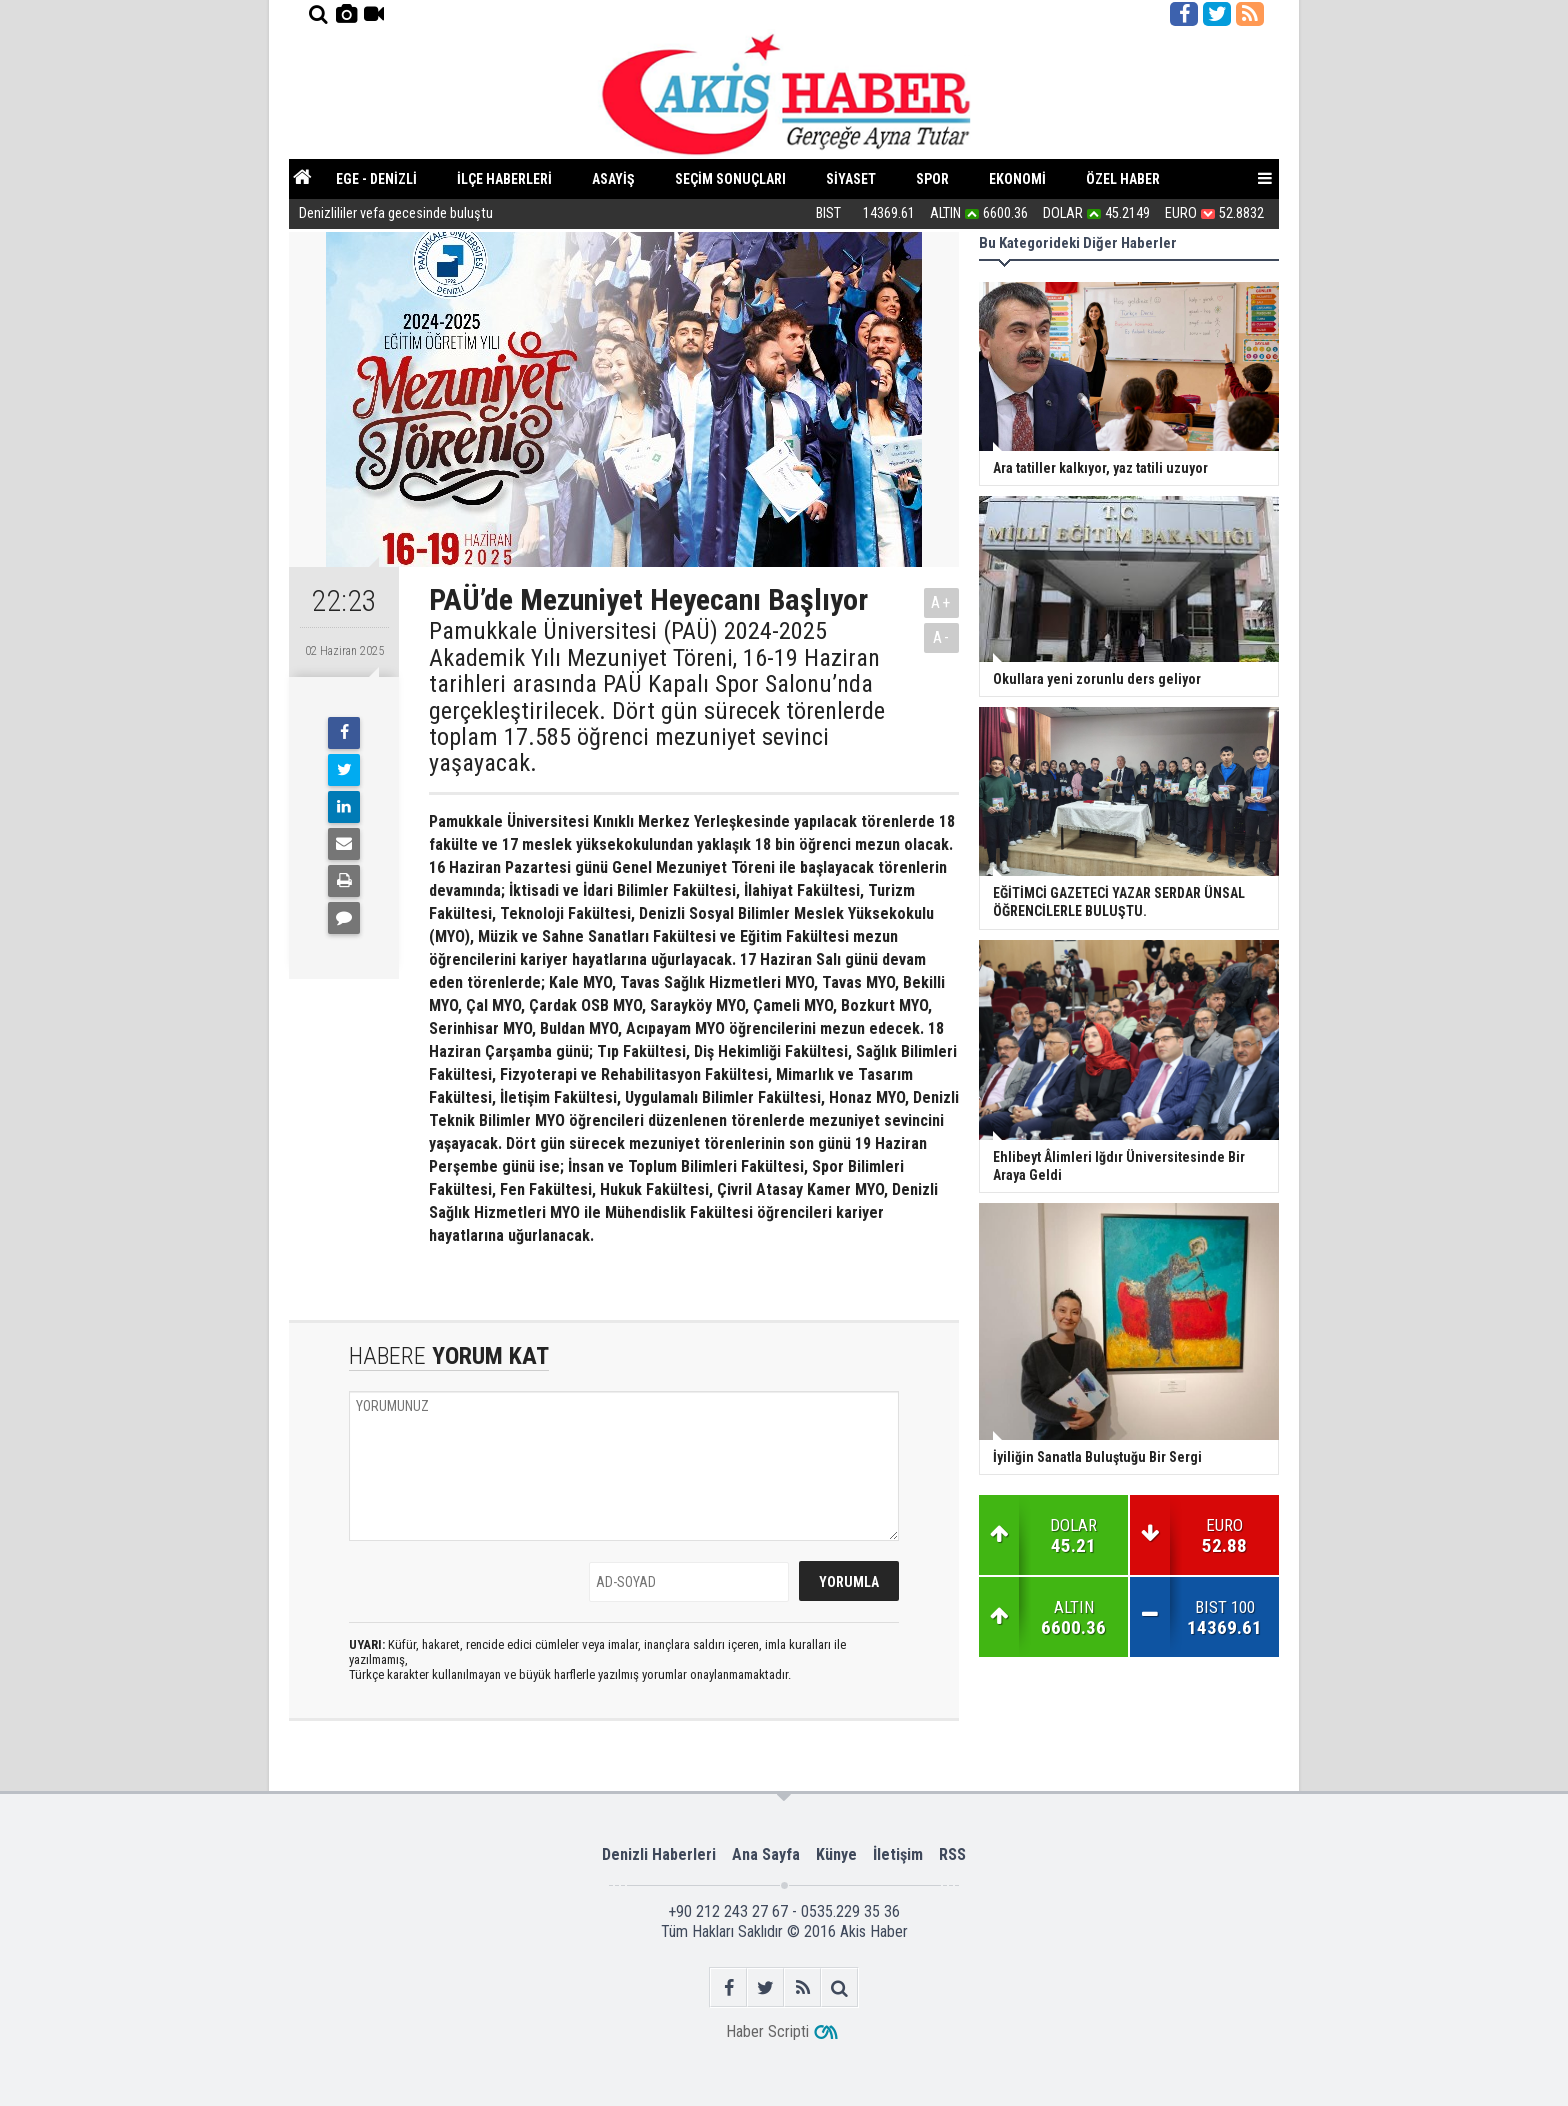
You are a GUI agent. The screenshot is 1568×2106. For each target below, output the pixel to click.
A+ (941, 602)
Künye (836, 1854)
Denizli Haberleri (659, 1854)
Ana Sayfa (766, 1854)
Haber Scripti (767, 2031)
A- (942, 637)
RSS (952, 1854)
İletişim (898, 1854)
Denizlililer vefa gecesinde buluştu (397, 214)
